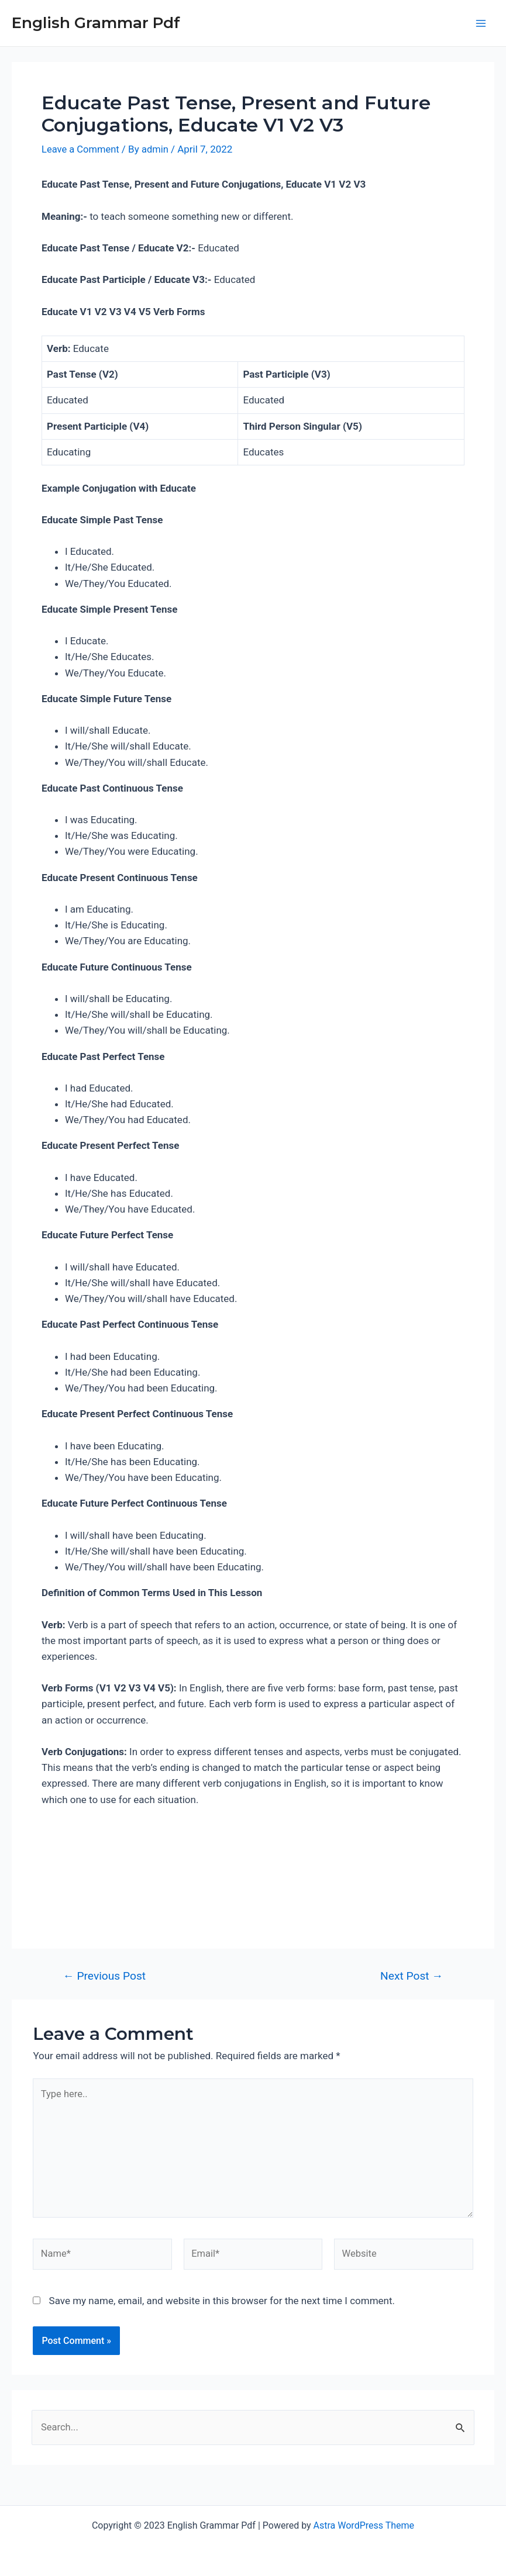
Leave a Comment (82, 149)
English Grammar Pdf (96, 22)
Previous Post (104, 1975)
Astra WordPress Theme (364, 2525)
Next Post (411, 1975)
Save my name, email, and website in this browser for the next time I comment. (222, 2305)
